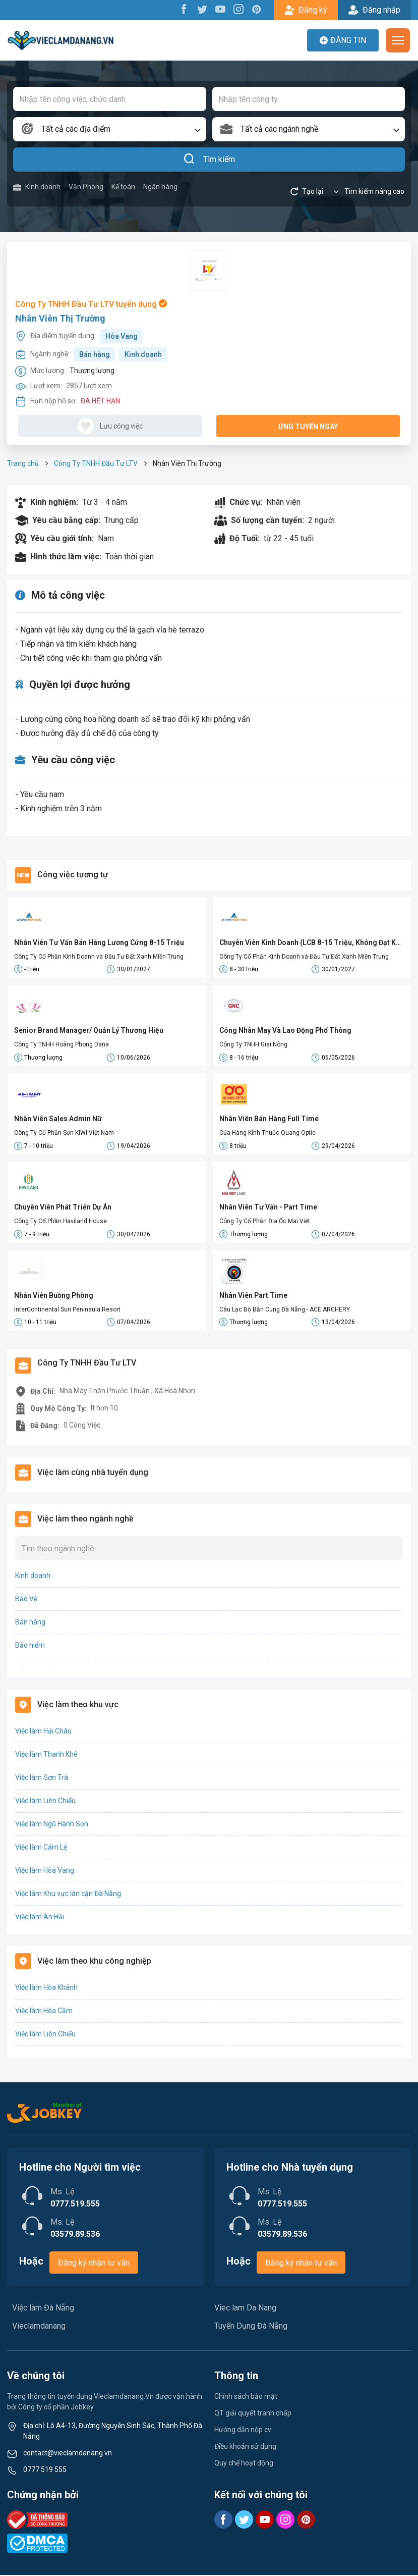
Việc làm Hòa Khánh (46, 1988)
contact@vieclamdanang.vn (67, 2454)
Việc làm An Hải (39, 1918)
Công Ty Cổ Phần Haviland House (60, 1221)
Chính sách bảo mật (245, 2397)
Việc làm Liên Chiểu (45, 1802)
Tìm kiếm (209, 159)
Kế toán (123, 187)
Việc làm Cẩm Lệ (41, 1848)
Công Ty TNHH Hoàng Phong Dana (61, 1044)
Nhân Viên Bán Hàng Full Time (269, 1119)
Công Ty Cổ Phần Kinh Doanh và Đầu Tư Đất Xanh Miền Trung (99, 956)
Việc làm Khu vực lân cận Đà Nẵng (68, 1894)
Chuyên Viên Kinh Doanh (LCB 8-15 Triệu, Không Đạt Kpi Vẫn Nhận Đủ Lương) (310, 943)
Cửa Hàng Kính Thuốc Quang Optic (267, 1133)
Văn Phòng (86, 187)
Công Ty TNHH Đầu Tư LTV (96, 463)
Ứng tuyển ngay (308, 427)
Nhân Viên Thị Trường (60, 318)
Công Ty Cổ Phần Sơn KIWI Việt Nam (64, 1133)
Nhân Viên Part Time (253, 1296)
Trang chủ (23, 463)
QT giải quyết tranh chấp (252, 2414)
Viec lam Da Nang (245, 2309)
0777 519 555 (45, 2470)
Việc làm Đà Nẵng (43, 2309)
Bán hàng (94, 354)
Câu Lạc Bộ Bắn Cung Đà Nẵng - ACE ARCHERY (284, 1309)
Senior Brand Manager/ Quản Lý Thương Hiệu (88, 1031)
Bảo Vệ (26, 1600)
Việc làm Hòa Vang (44, 1871)
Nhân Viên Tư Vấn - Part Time (268, 1207)
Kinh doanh (37, 187)
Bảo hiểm (30, 1646)
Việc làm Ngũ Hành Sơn (51, 1825)
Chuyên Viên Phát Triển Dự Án (62, 1207)
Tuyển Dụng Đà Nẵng (250, 2327)
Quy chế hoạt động (243, 2464)
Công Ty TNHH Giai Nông (253, 1044)
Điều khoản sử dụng (245, 2447)
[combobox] (109, 129)
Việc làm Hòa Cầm (44, 2012)
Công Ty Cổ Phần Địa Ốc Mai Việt (264, 1221)
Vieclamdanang (39, 2327)
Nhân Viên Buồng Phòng (53, 1296)
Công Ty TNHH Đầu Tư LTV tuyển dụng (91, 304)
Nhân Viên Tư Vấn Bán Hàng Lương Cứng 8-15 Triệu (99, 942)
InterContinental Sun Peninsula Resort (67, 1309)
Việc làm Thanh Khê (46, 1755)
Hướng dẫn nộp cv (242, 2431)
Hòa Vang (121, 336)
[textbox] (109, 129)
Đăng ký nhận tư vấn (94, 2264)
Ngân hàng (160, 187)
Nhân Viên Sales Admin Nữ (58, 1119)
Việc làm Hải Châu (43, 1732)
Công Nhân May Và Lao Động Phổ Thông (285, 1031)
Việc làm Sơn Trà (41, 1778)
